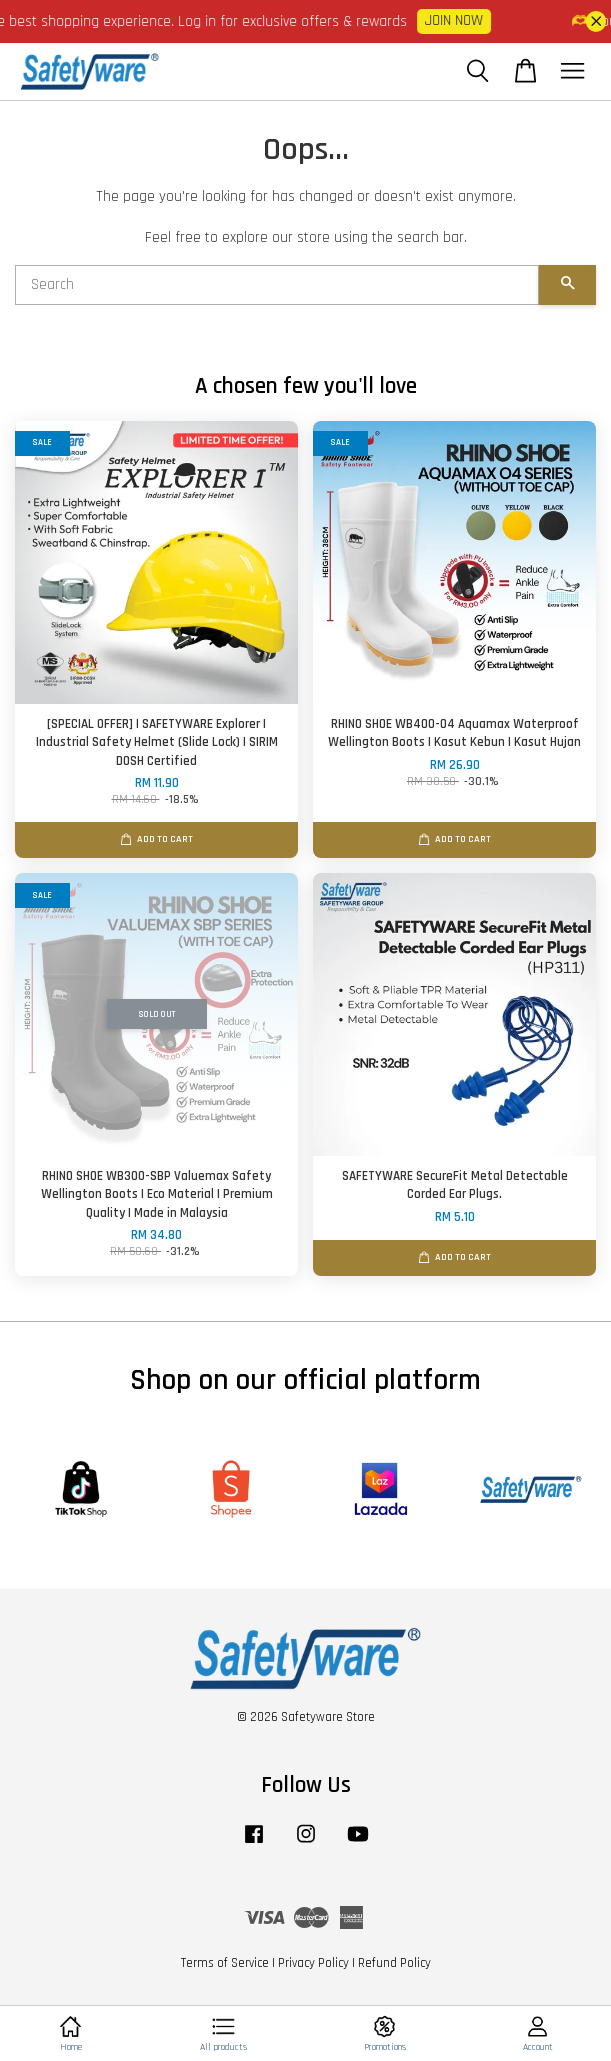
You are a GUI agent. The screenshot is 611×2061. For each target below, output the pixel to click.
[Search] (277, 285)
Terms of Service (225, 1963)
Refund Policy (394, 1963)
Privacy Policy (313, 1963)
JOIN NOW (460, 20)
